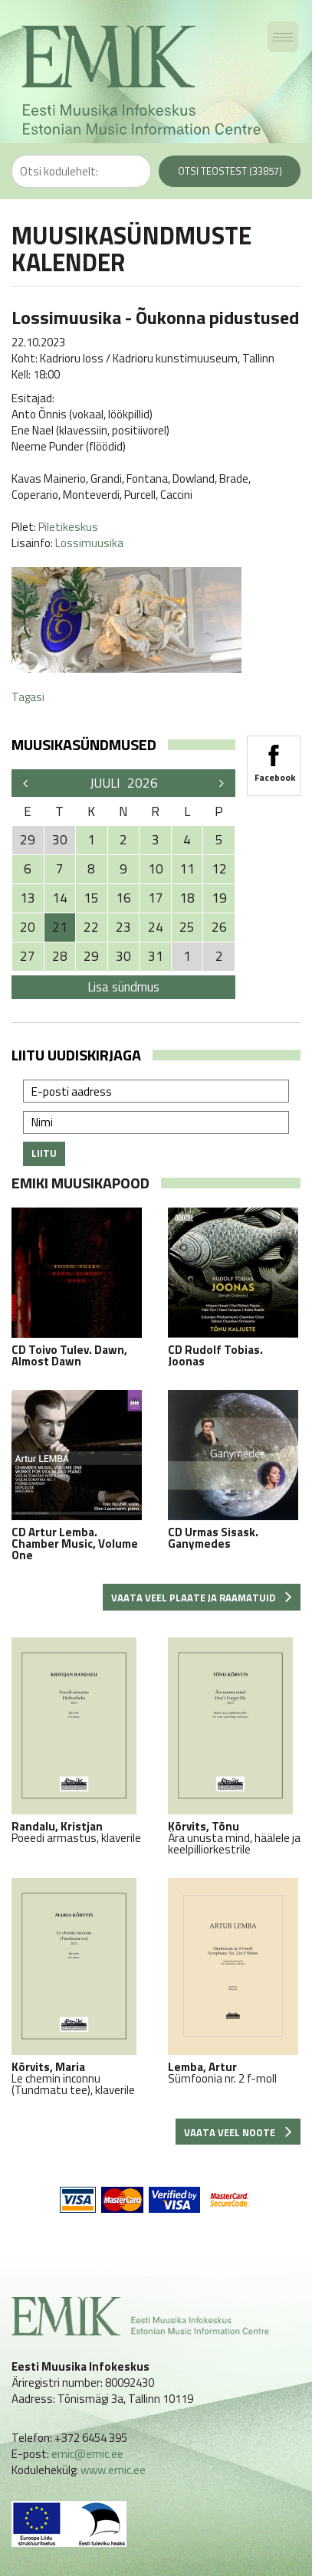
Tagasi (27, 697)
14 (59, 898)
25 (187, 927)
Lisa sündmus (123, 987)
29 (91, 956)
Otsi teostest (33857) (230, 171)
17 (155, 898)
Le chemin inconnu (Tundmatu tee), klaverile (78, 1987)
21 (59, 927)
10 (155, 869)
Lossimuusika (89, 543)
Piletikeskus (68, 527)
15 (91, 898)
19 (219, 898)
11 (187, 869)
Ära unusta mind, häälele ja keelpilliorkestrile (234, 1746)
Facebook (274, 758)
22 (91, 927)
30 (123, 956)
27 (27, 956)
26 (219, 927)
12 (219, 869)
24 (155, 927)
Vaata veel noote (238, 2132)
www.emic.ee (113, 2470)
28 (59, 956)
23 (123, 927)
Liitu (44, 1153)
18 (187, 898)
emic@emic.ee (87, 2454)
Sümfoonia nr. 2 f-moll (234, 1981)
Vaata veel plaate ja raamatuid (201, 1597)
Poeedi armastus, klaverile (78, 1740)
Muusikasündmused (83, 744)
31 (155, 956)
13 (27, 898)
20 (27, 927)
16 (123, 898)
